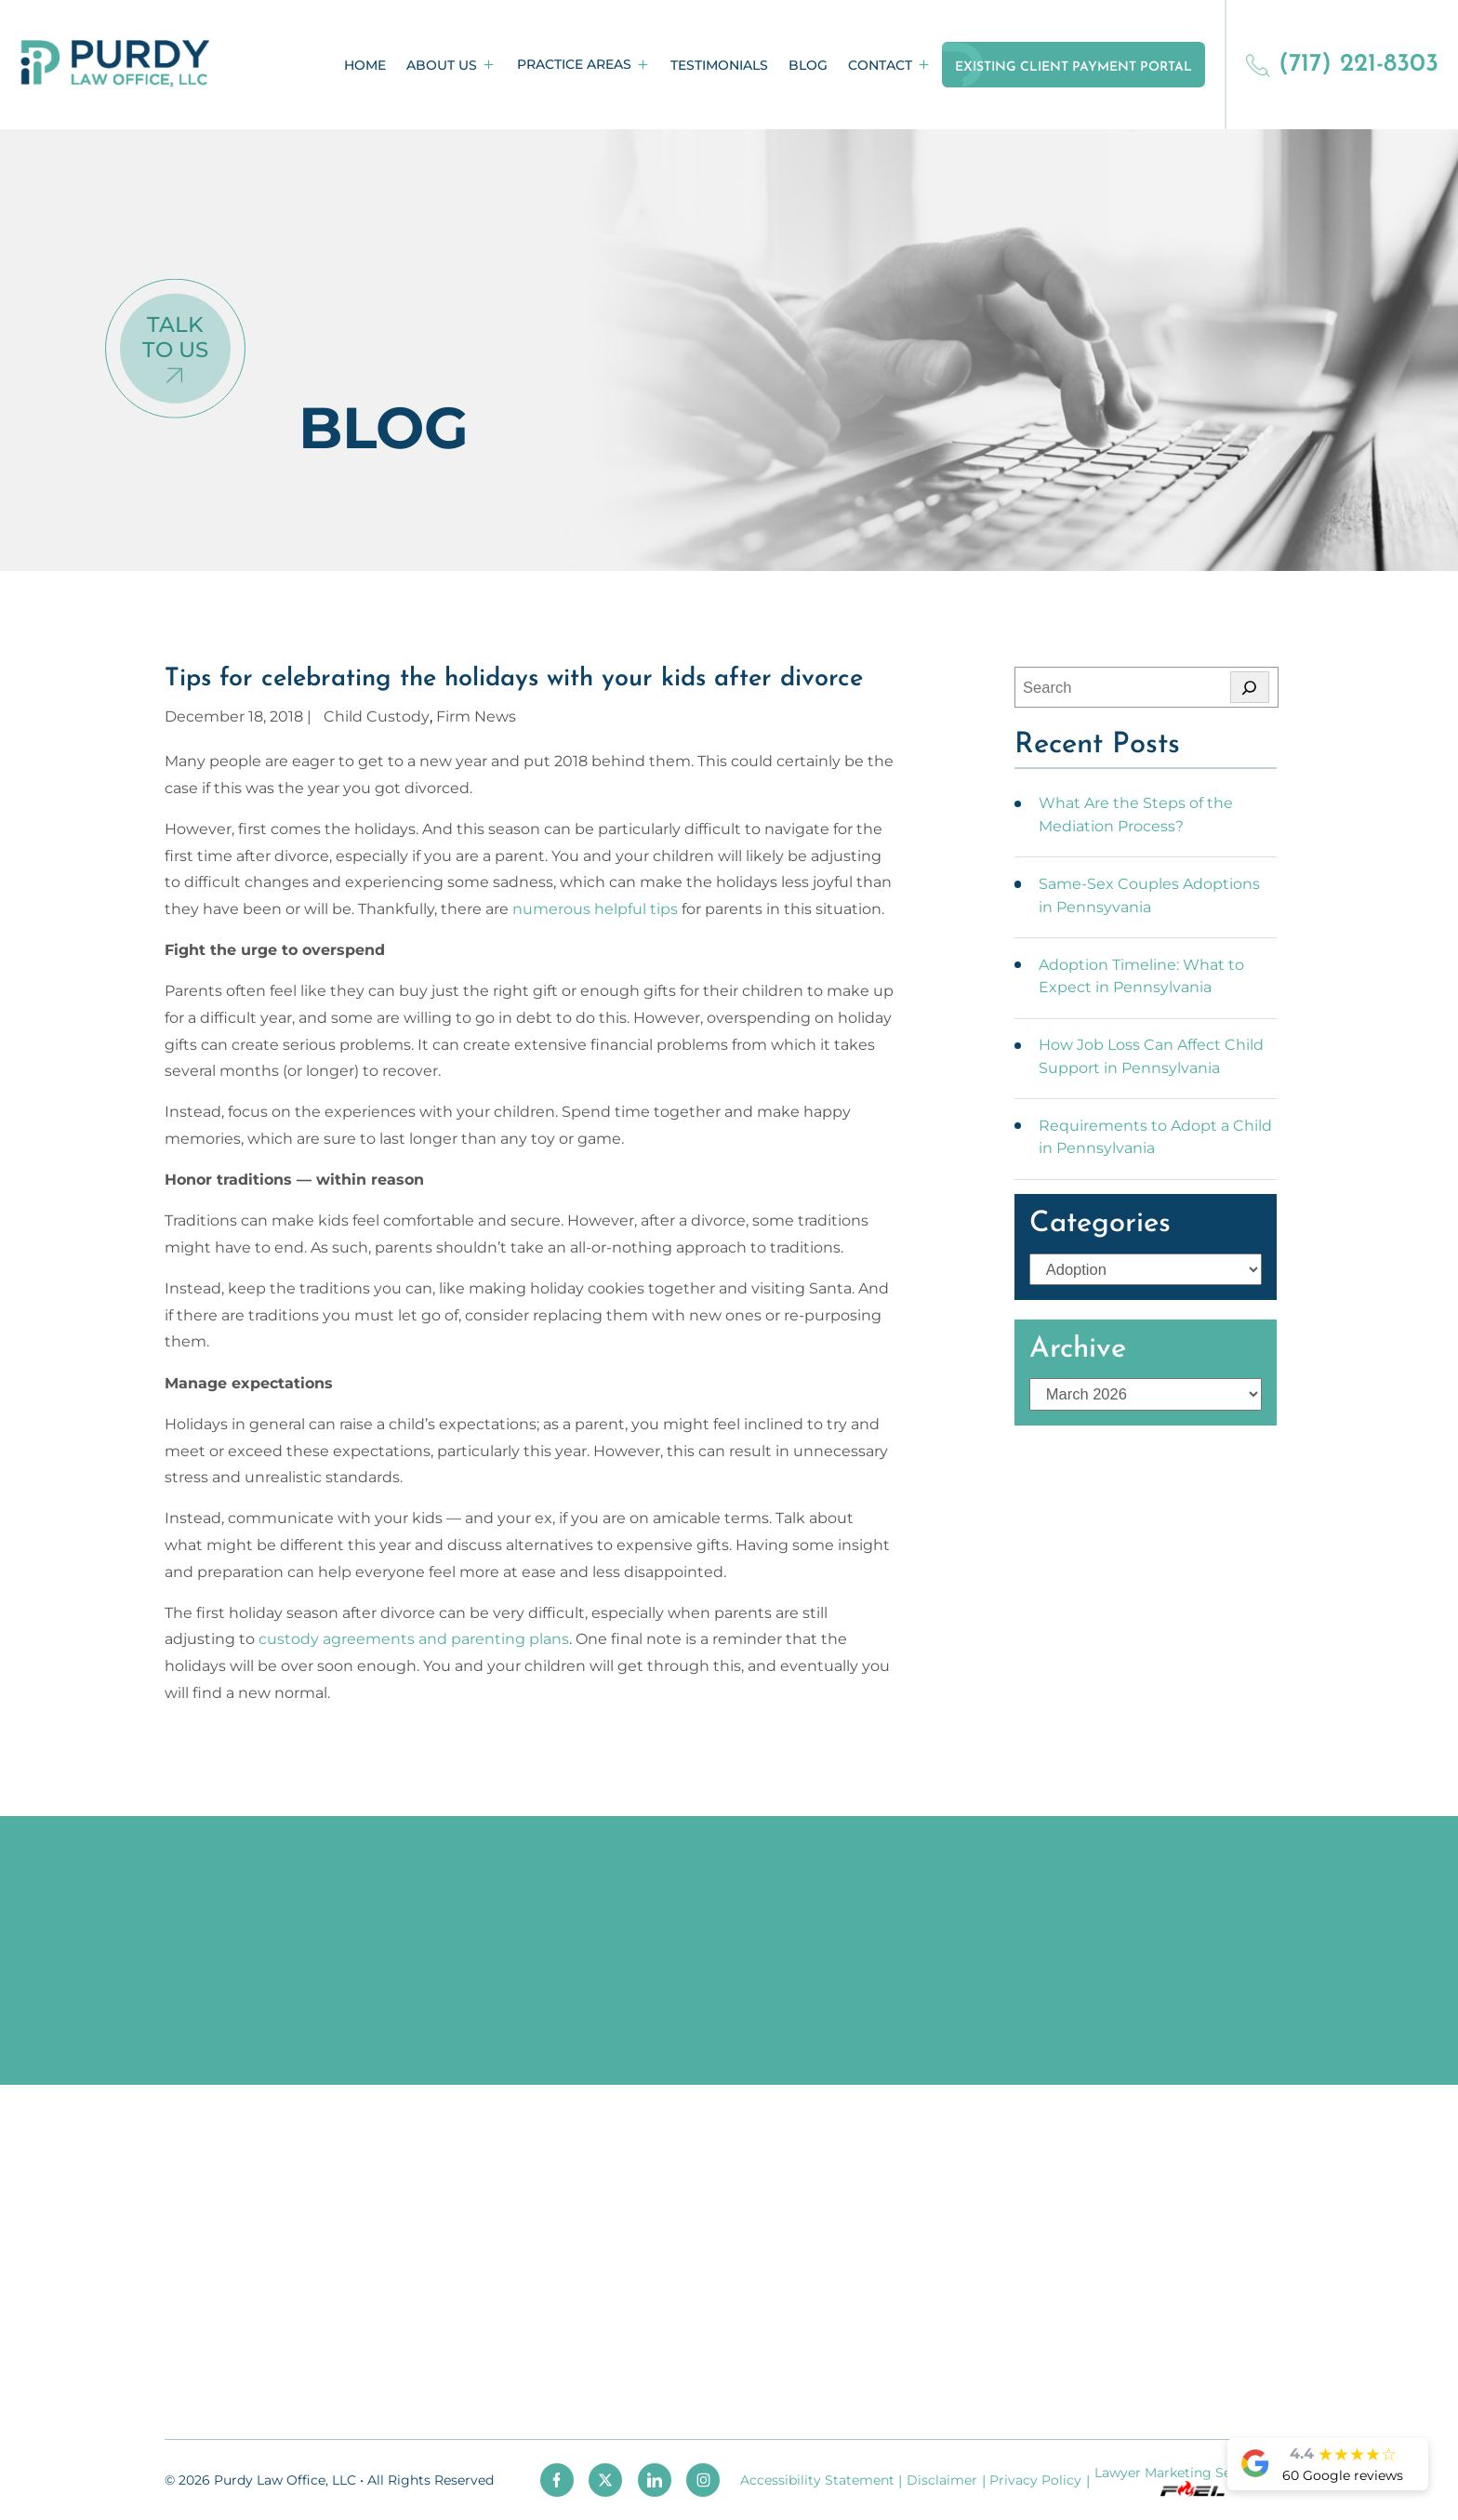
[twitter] (605, 2480)
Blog (808, 65)
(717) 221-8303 (1341, 64)
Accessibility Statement (817, 2480)
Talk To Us (175, 337)
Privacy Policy (1035, 2480)
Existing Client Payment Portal (1073, 67)
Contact (880, 65)
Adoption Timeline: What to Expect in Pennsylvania (1141, 976)
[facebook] (557, 2480)
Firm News (476, 716)
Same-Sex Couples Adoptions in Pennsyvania (1149, 895)
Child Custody (377, 716)
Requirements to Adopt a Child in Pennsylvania (1155, 1137)
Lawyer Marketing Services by (1191, 2480)
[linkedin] (654, 2480)
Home (365, 65)
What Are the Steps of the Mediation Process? (1136, 814)
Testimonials (719, 65)
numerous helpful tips (595, 908)
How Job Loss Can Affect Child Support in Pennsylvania (1151, 1056)
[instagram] (703, 2480)
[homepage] (115, 64)
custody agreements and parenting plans (413, 1638)
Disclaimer (942, 2480)
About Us (441, 65)
